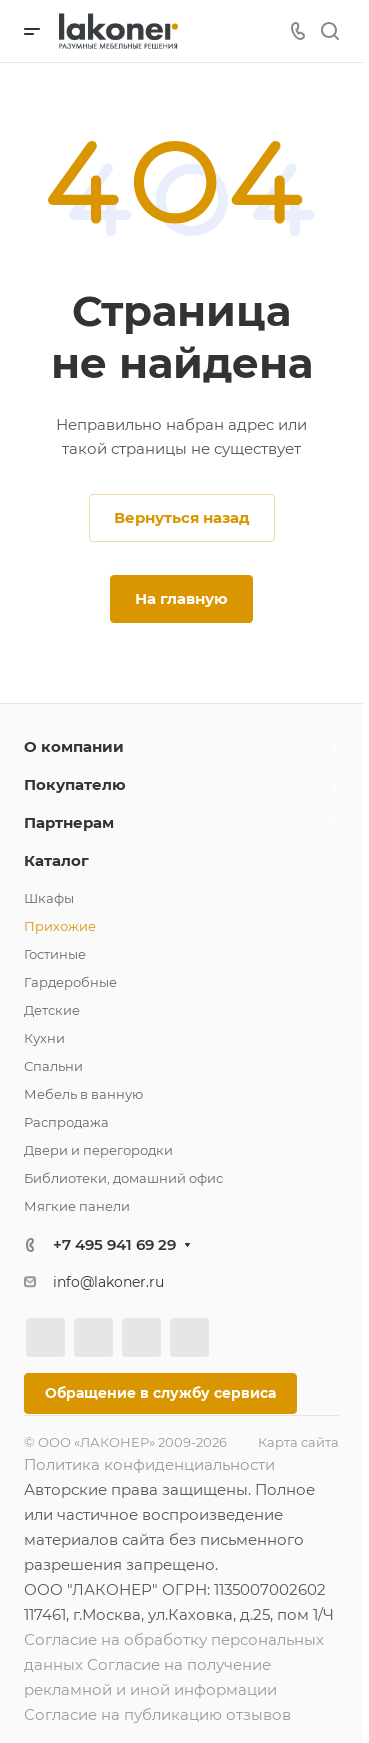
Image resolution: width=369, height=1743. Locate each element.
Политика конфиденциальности (149, 1464)
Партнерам (69, 822)
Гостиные (55, 954)
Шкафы (49, 898)
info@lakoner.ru (108, 1282)
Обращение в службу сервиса (160, 1393)
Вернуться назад (182, 517)
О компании (74, 746)
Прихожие (60, 926)
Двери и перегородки (98, 1150)
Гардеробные (70, 982)
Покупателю (75, 784)
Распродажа (66, 1122)
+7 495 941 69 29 (114, 1244)
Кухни (44, 1038)
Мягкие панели (77, 1206)
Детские (52, 1010)
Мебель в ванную (83, 1094)
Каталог (56, 860)
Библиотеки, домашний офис (123, 1178)
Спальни (53, 1066)
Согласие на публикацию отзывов (157, 1714)
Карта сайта (298, 1442)
